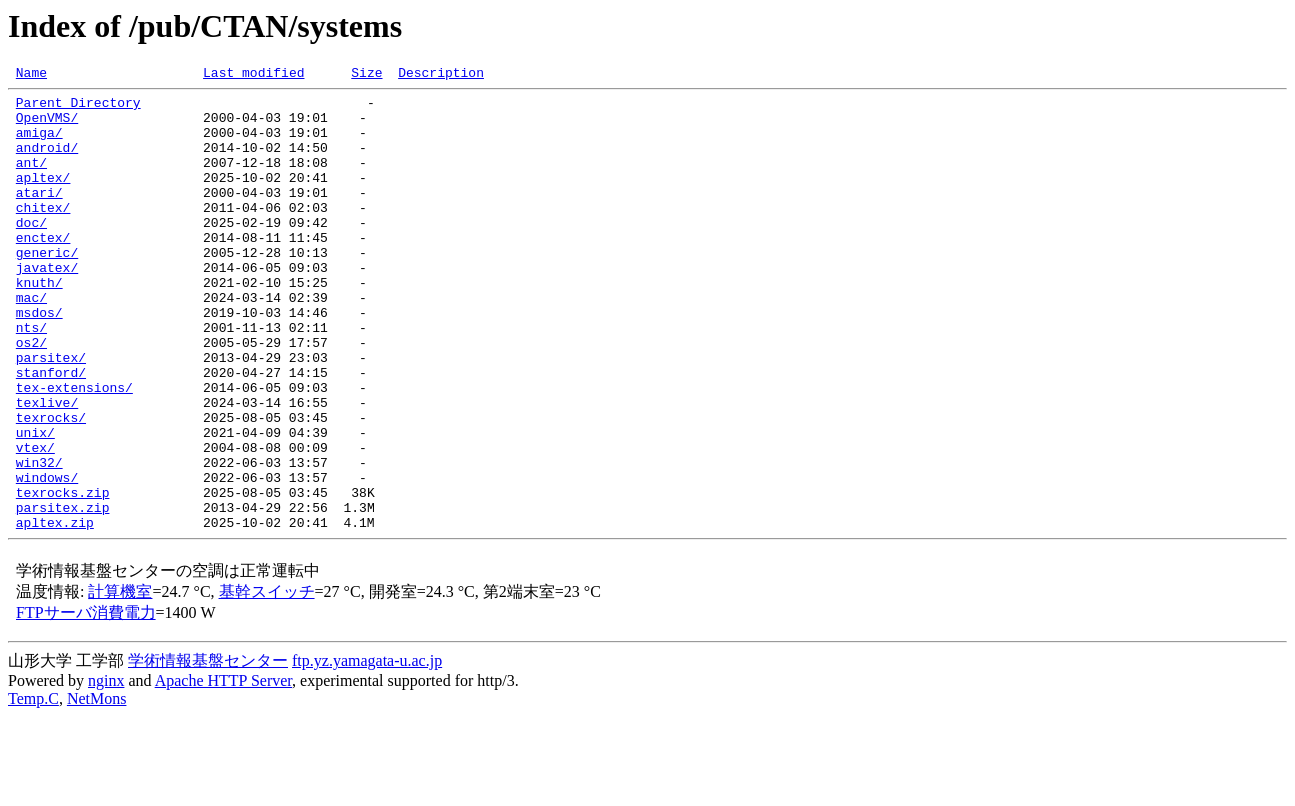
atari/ (39, 216)
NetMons (97, 788)
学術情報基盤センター (208, 750)
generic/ (47, 288)
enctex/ (43, 270)
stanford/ (51, 432)
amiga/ (39, 144)
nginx (106, 770)
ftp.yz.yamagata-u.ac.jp (367, 750)
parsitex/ (51, 414)
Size (366, 75)
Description (441, 75)
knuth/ (39, 324)
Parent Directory (78, 108)
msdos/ (39, 360)
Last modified (253, 75)
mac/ (31, 342)
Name (31, 75)
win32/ (39, 540)
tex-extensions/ (74, 450)
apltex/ (43, 198)
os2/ (31, 396)
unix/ (35, 504)
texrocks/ (51, 486)
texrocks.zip (63, 576)
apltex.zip (55, 612)
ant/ (31, 180)
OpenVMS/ (47, 126)
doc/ (31, 252)
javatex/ (47, 306)
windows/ (47, 558)
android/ (47, 162)
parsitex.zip (63, 594)
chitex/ (43, 234)
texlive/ (47, 468)
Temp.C (33, 788)
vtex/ (35, 522)
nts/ (31, 378)
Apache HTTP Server (223, 770)
